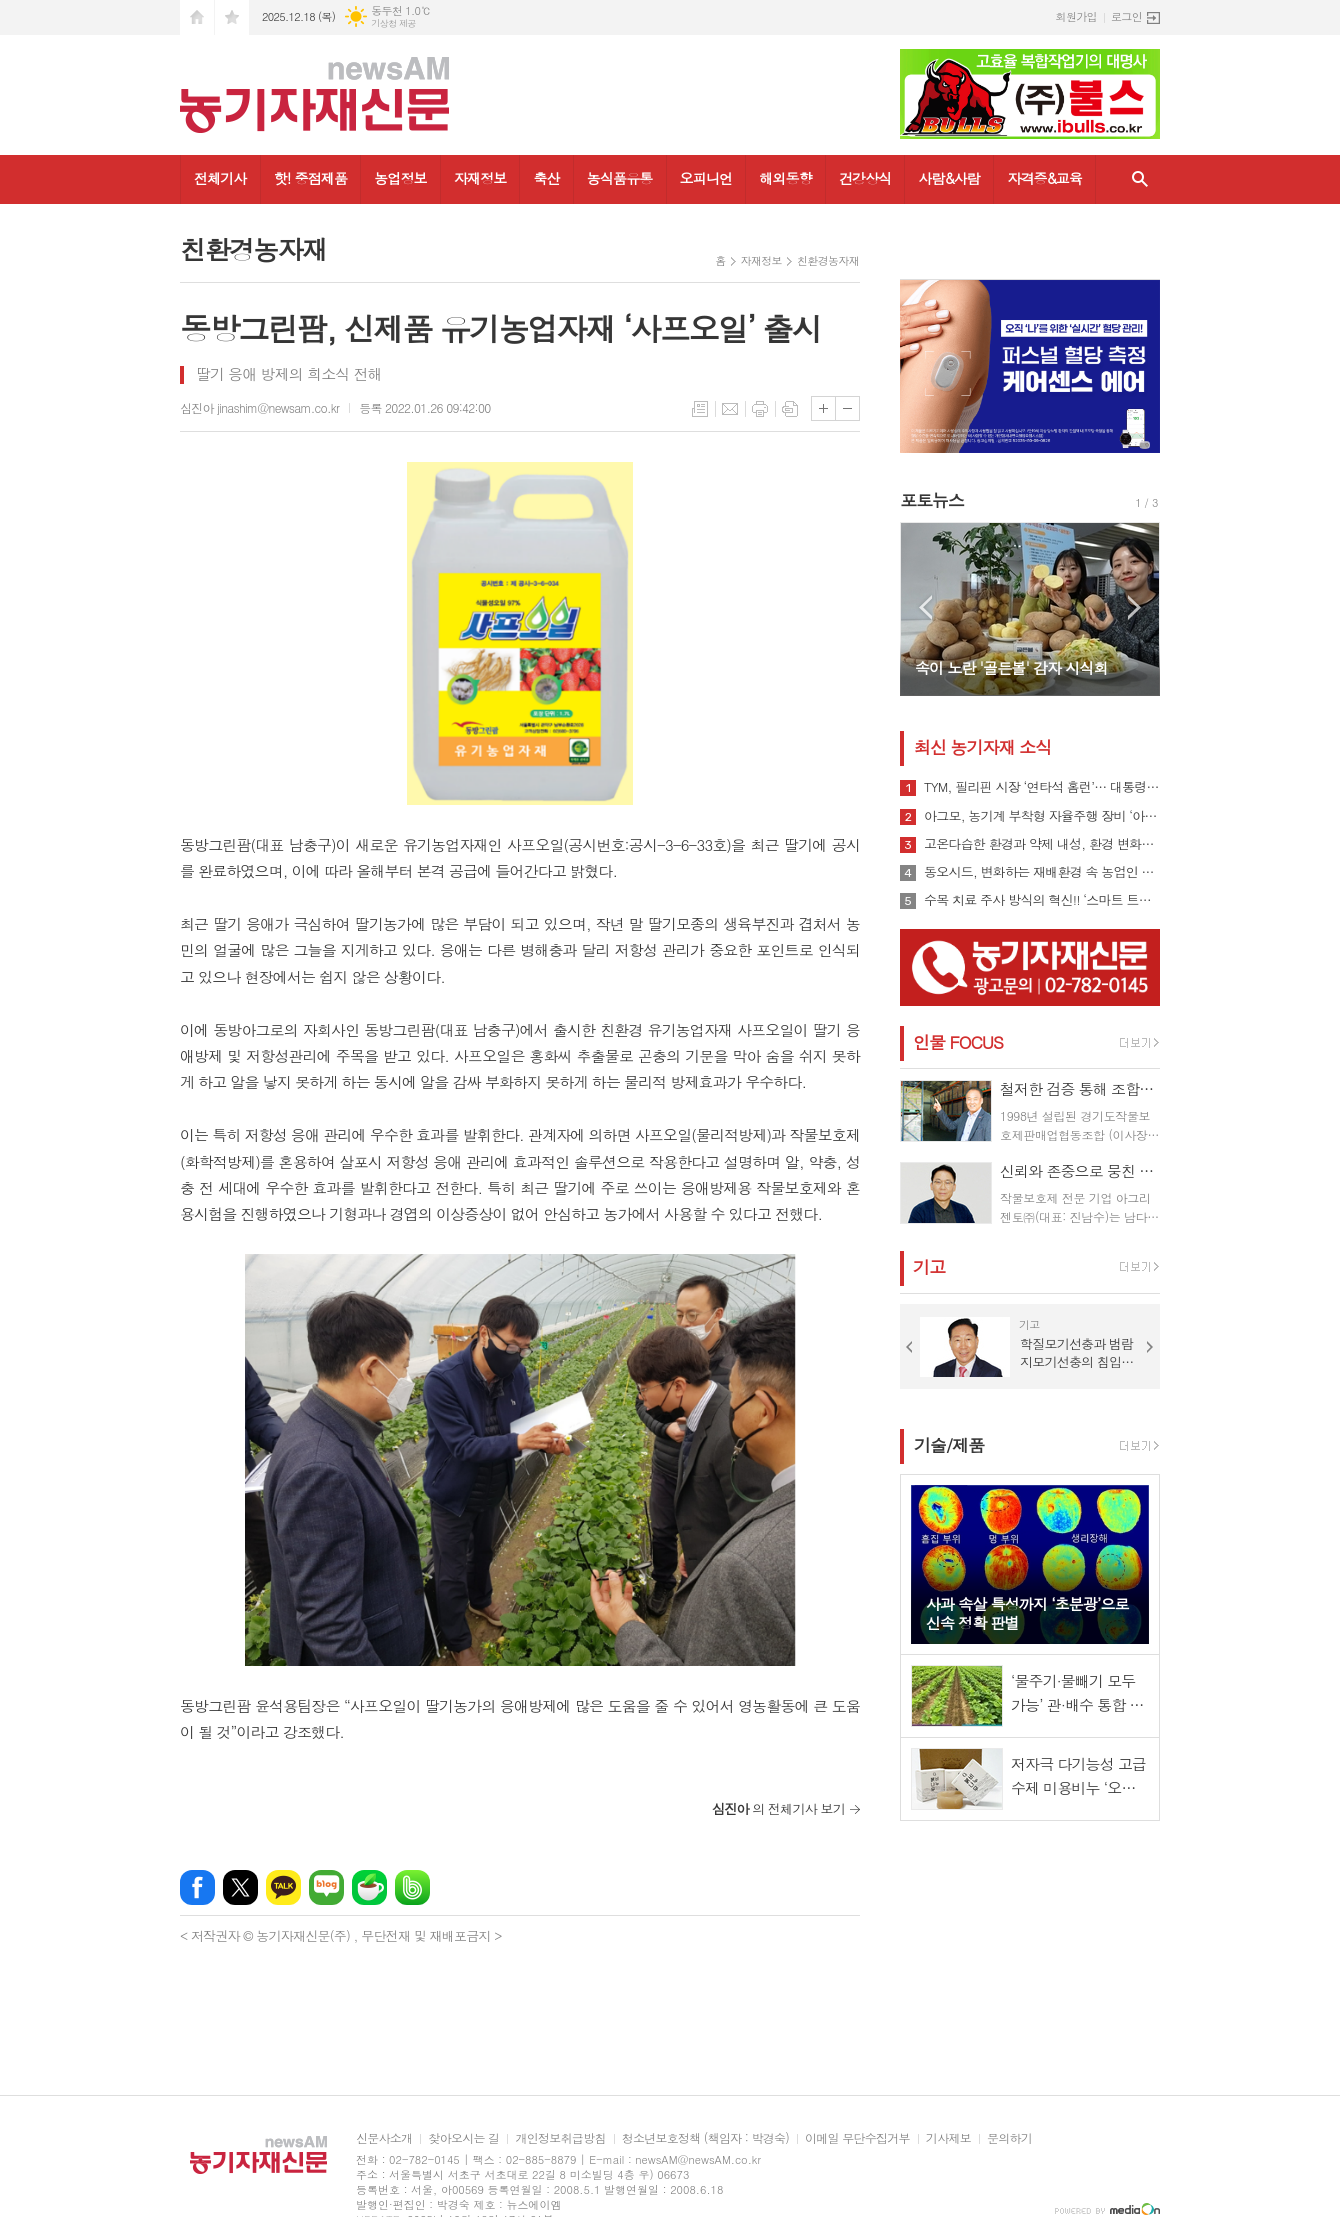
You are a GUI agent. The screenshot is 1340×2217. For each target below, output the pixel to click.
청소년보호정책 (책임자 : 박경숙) (705, 2138)
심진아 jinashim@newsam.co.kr (259, 407)
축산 (546, 178)
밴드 (412, 1887)
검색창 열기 (1140, 179)
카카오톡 (283, 1887)
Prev (925, 607)
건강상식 (865, 178)
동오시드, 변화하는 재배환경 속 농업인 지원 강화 (1042, 872)
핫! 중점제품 (310, 178)
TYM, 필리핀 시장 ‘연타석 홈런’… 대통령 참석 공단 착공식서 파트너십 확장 (1042, 787)
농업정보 (400, 178)
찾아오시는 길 (463, 2138)
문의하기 (1009, 2138)
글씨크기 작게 (847, 408)
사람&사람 (949, 178)
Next (1134, 607)
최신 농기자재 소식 (982, 747)
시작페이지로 (197, 17)
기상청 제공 (393, 23)
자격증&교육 (1044, 178)
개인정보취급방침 (560, 2138)
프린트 (760, 409)
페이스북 (197, 1887)
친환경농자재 (828, 260)
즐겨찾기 (232, 17)
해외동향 (785, 178)
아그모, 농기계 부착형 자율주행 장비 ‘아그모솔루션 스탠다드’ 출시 (1042, 816)
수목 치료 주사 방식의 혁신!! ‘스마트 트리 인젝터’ (1042, 900)
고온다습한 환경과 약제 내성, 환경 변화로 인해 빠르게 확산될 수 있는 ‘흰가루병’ (1042, 844)
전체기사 (220, 178)
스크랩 (790, 409)
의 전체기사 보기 (778, 1808)
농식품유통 (620, 178)
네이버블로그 (326, 1887)
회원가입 (1076, 16)
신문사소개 (384, 2138)
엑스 (240, 1887)
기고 (929, 1267)
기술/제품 (949, 1445)
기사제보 (948, 2138)
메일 (730, 409)
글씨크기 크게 (823, 408)
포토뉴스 (932, 500)
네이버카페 (369, 1887)
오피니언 (706, 178)
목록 (700, 409)
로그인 (1126, 16)
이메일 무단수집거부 (857, 2138)
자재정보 (480, 178)
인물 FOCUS (958, 1042)
